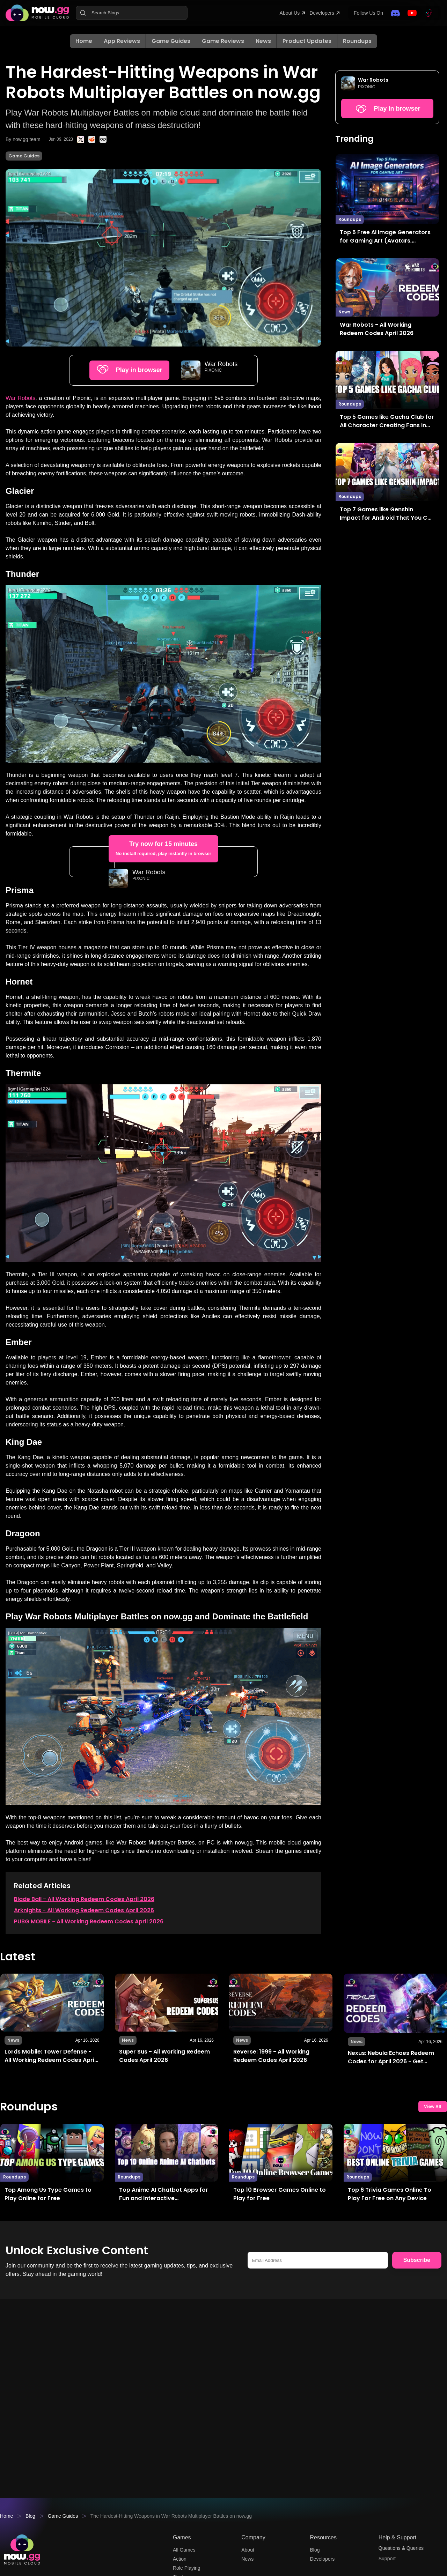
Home (83, 41)
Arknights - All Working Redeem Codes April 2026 (84, 1995)
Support (388, 2561)
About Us (280, 12)
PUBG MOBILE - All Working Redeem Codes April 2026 (88, 2007)
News (263, 41)
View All (432, 2193)
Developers (316, 12)
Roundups (357, 41)
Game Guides (171, 41)
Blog (32, 2517)
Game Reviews (223, 41)
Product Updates (307, 41)
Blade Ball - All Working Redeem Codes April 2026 (84, 1984)
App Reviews (122, 41)
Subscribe (416, 2346)
